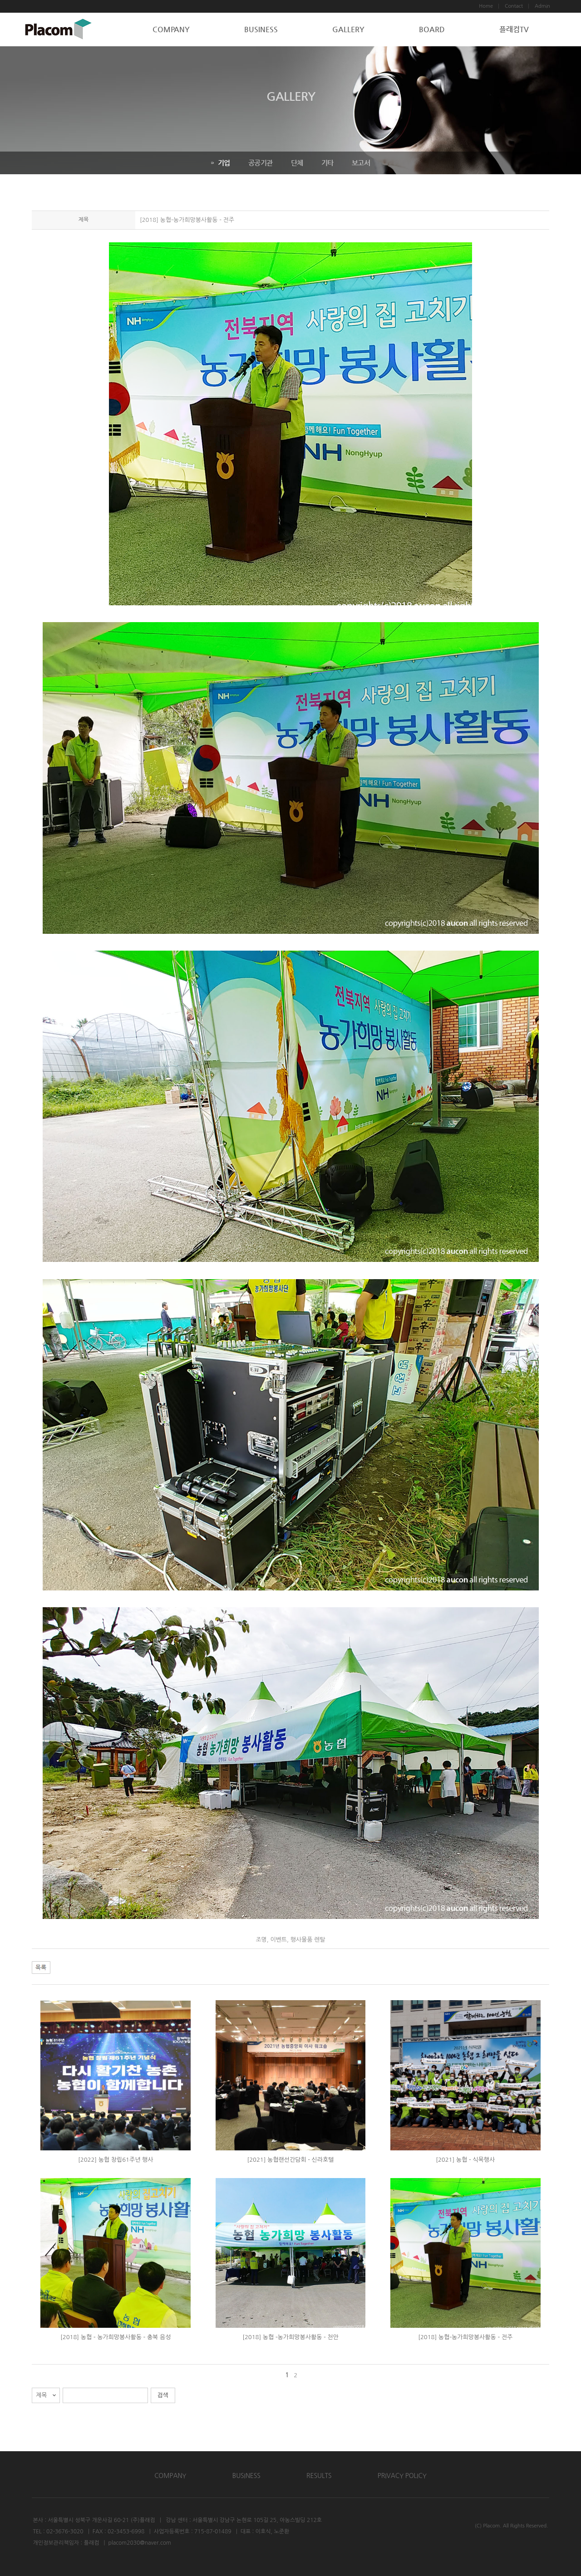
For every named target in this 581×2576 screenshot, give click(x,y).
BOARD (432, 29)
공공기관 (260, 163)
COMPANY (171, 29)
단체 (297, 163)
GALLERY (348, 29)
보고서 (361, 163)
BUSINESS (261, 29)
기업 (220, 163)
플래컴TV (514, 29)
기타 (327, 163)
